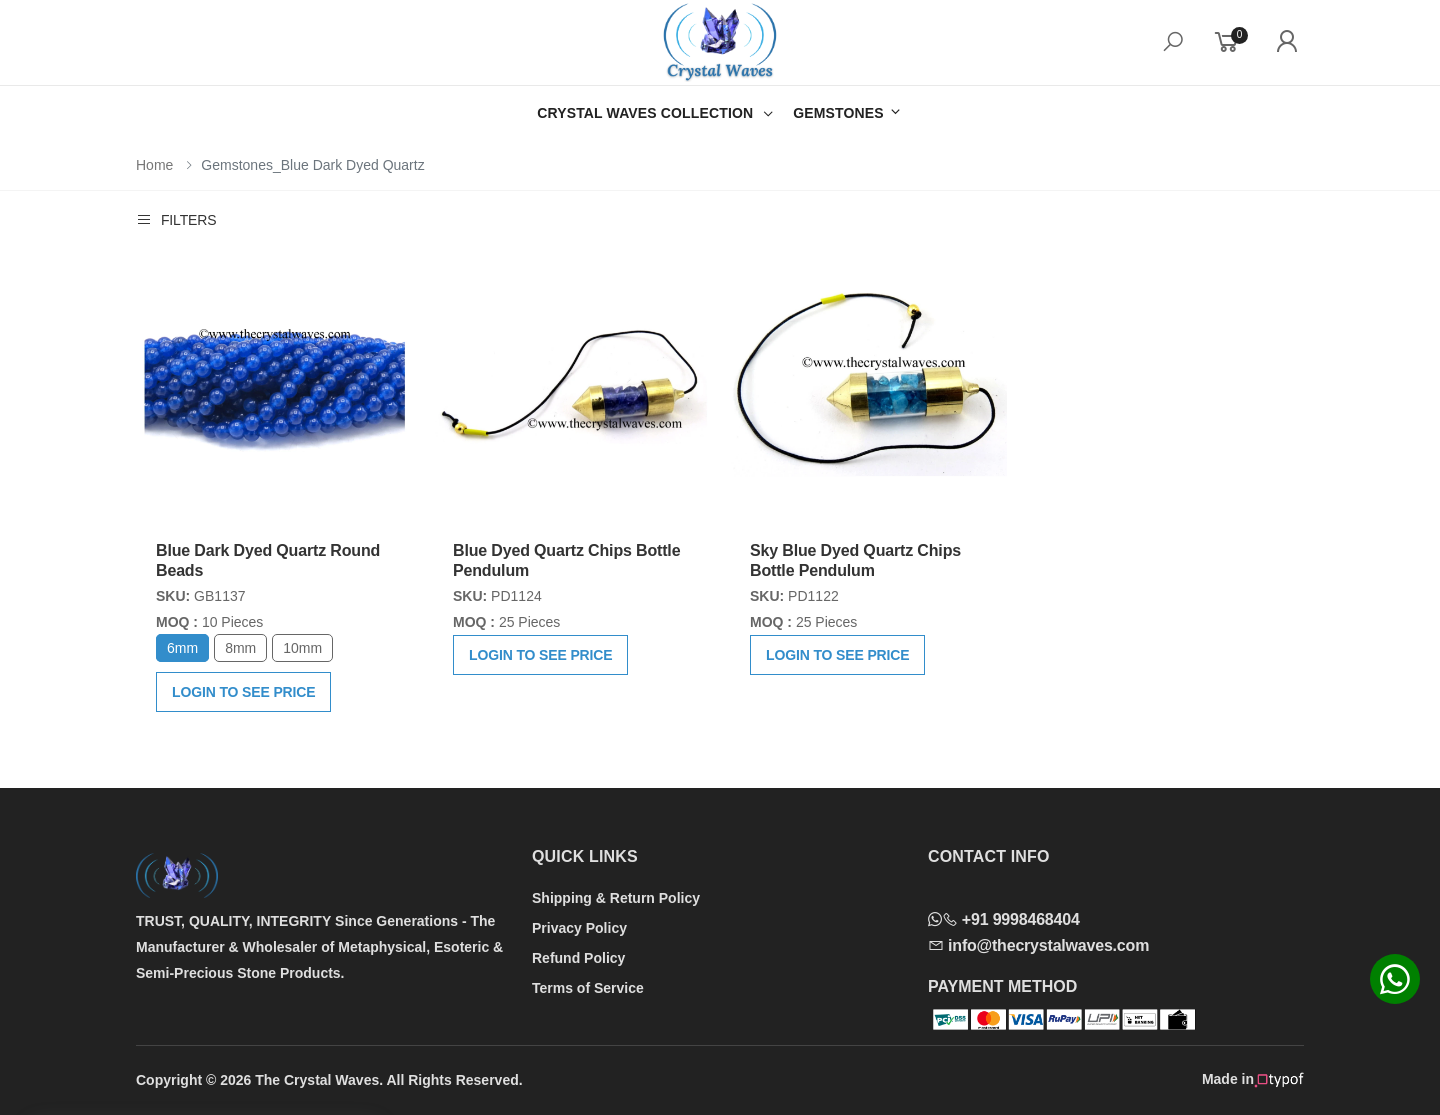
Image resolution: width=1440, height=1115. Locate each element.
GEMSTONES (848, 112)
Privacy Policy (579, 928)
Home (154, 165)
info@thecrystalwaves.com (1038, 945)
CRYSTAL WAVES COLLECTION (645, 113)
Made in (1253, 1080)
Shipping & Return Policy (616, 898)
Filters (176, 219)
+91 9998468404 (1004, 919)
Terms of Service (588, 988)
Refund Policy (578, 958)
